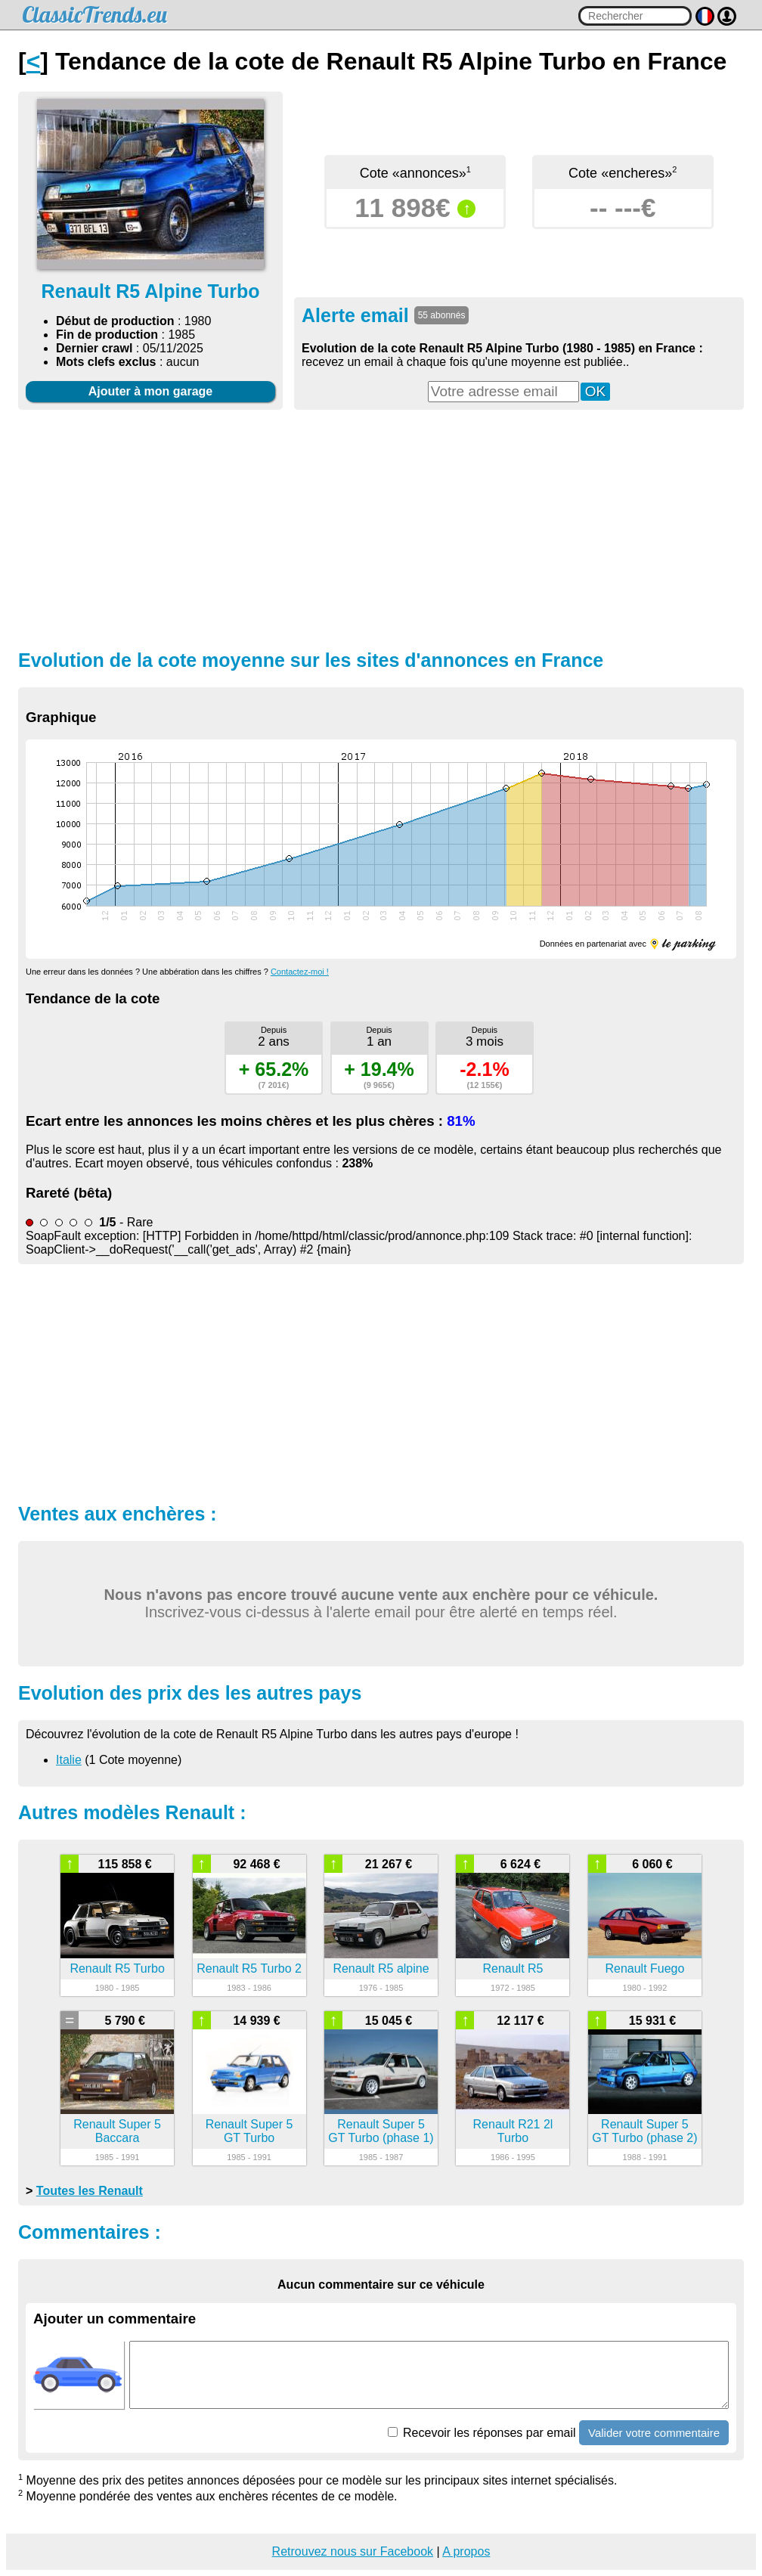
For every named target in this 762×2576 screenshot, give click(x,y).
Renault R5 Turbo (117, 1968)
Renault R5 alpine (381, 1968)
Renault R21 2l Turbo (513, 2131)
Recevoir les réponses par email (482, 2432)
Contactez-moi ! (300, 971)
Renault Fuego (644, 1968)
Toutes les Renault (89, 2190)
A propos (466, 2551)
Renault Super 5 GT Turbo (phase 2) (644, 2131)
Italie (69, 1759)
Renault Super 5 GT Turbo (249, 2131)
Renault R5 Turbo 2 (249, 1968)
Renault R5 (512, 1968)
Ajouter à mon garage (150, 391)
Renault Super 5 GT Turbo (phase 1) (380, 2131)
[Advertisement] (381, 528)
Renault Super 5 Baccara (117, 2131)
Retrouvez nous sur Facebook (352, 2551)
